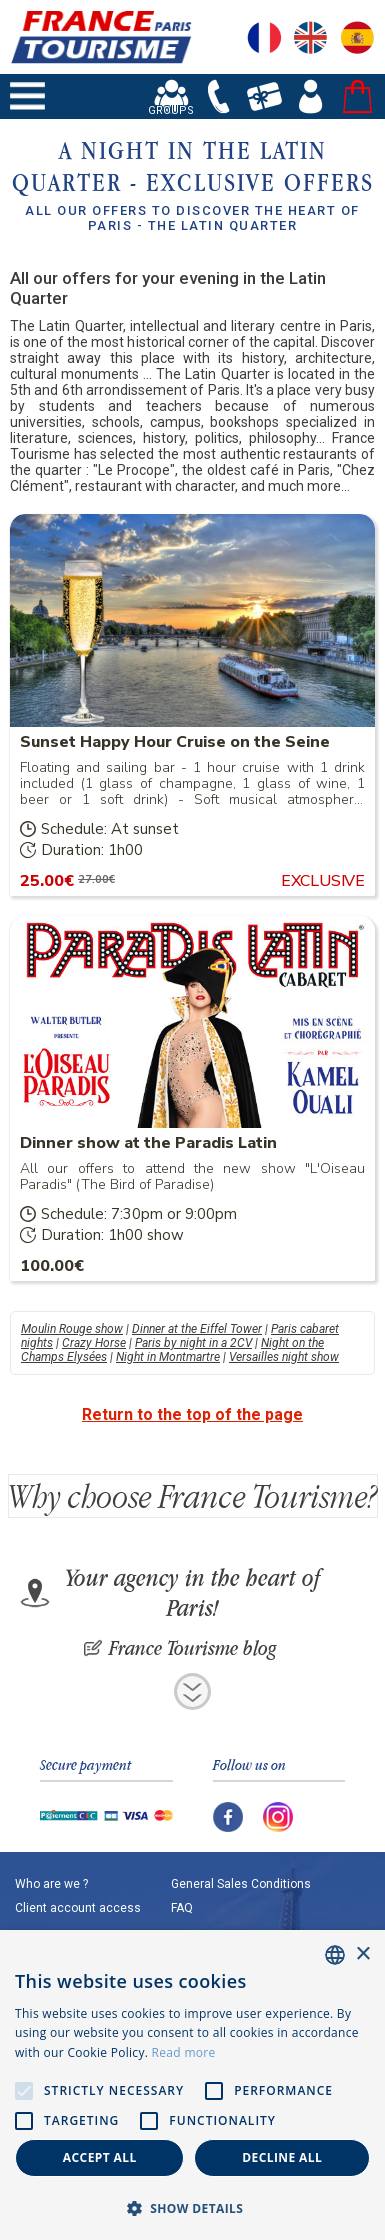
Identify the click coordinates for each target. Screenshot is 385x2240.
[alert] (192, 2085)
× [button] (362, 1954)
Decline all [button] (282, 2157)
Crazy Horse (94, 1343)
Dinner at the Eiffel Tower (197, 1329)
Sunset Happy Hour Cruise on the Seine (175, 742)
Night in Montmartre (168, 1357)
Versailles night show (284, 1357)
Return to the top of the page (192, 1414)
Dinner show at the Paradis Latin (148, 1143)
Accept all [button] (100, 2157)
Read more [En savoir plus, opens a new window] (184, 2052)
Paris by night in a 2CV (193, 1343)
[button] (192, 2207)
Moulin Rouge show (72, 1329)
